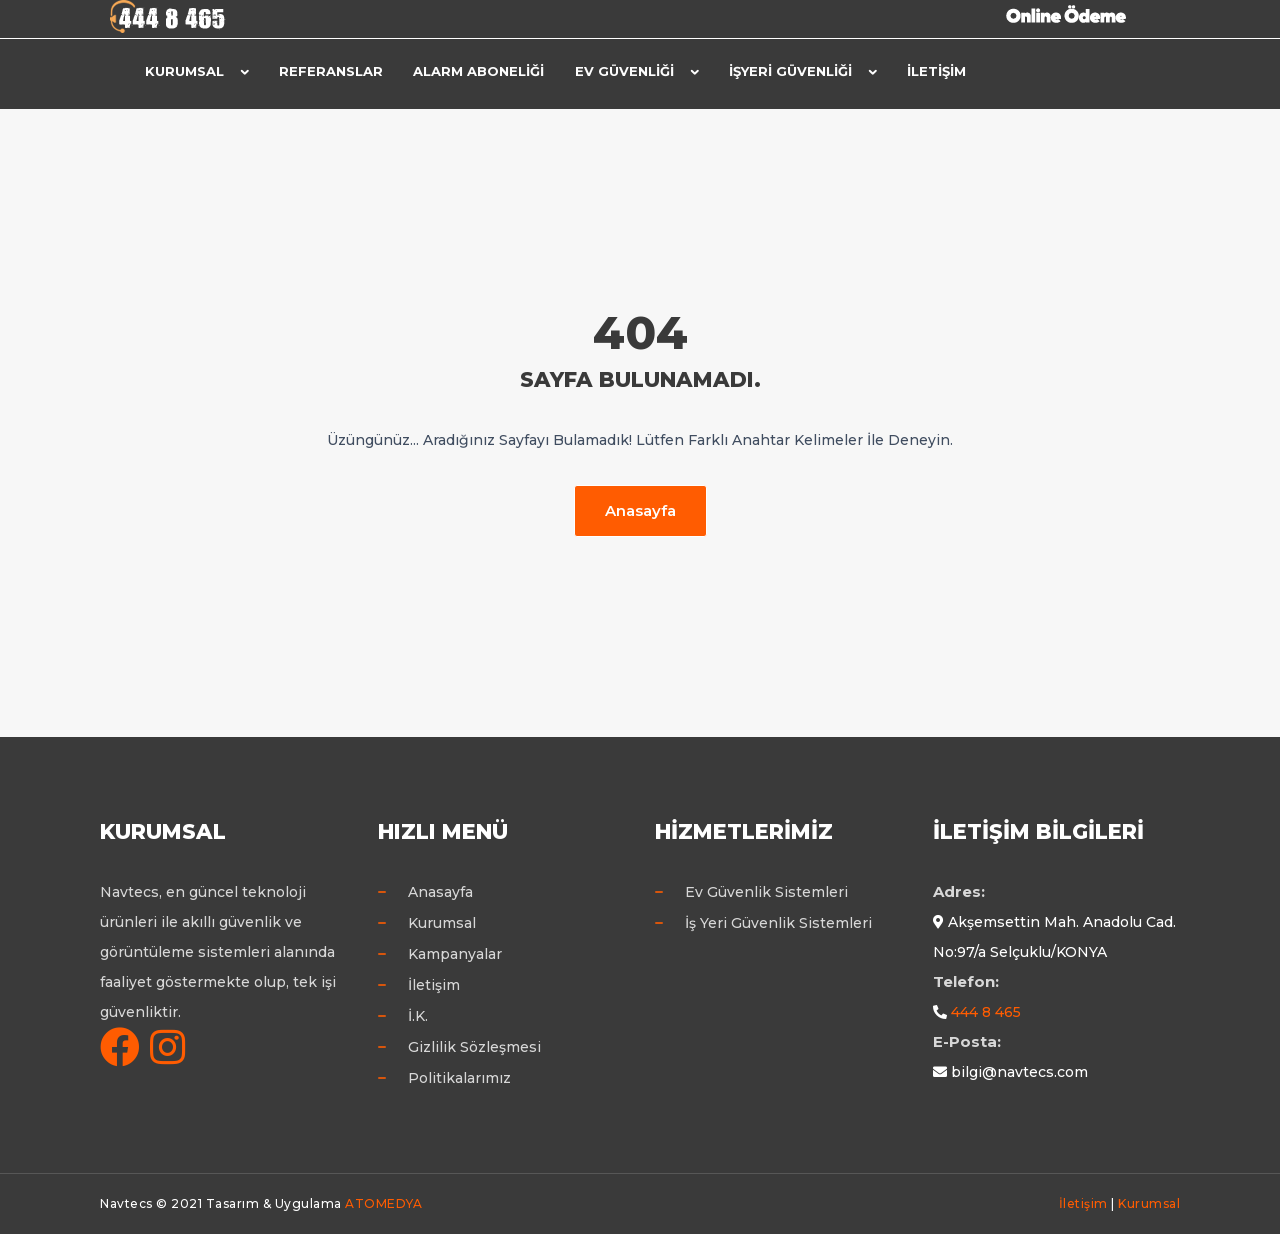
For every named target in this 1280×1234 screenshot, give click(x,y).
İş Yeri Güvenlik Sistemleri (778, 923)
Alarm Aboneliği (478, 71)
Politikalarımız (459, 1078)
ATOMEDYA (383, 1203)
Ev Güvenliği (623, 71)
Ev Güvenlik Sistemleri (766, 892)
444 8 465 (986, 1012)
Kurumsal (184, 71)
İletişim (935, 71)
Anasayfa (640, 510)
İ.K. (418, 1016)
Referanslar (331, 71)
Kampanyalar (455, 954)
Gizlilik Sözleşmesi (474, 1047)
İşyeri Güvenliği (789, 71)
